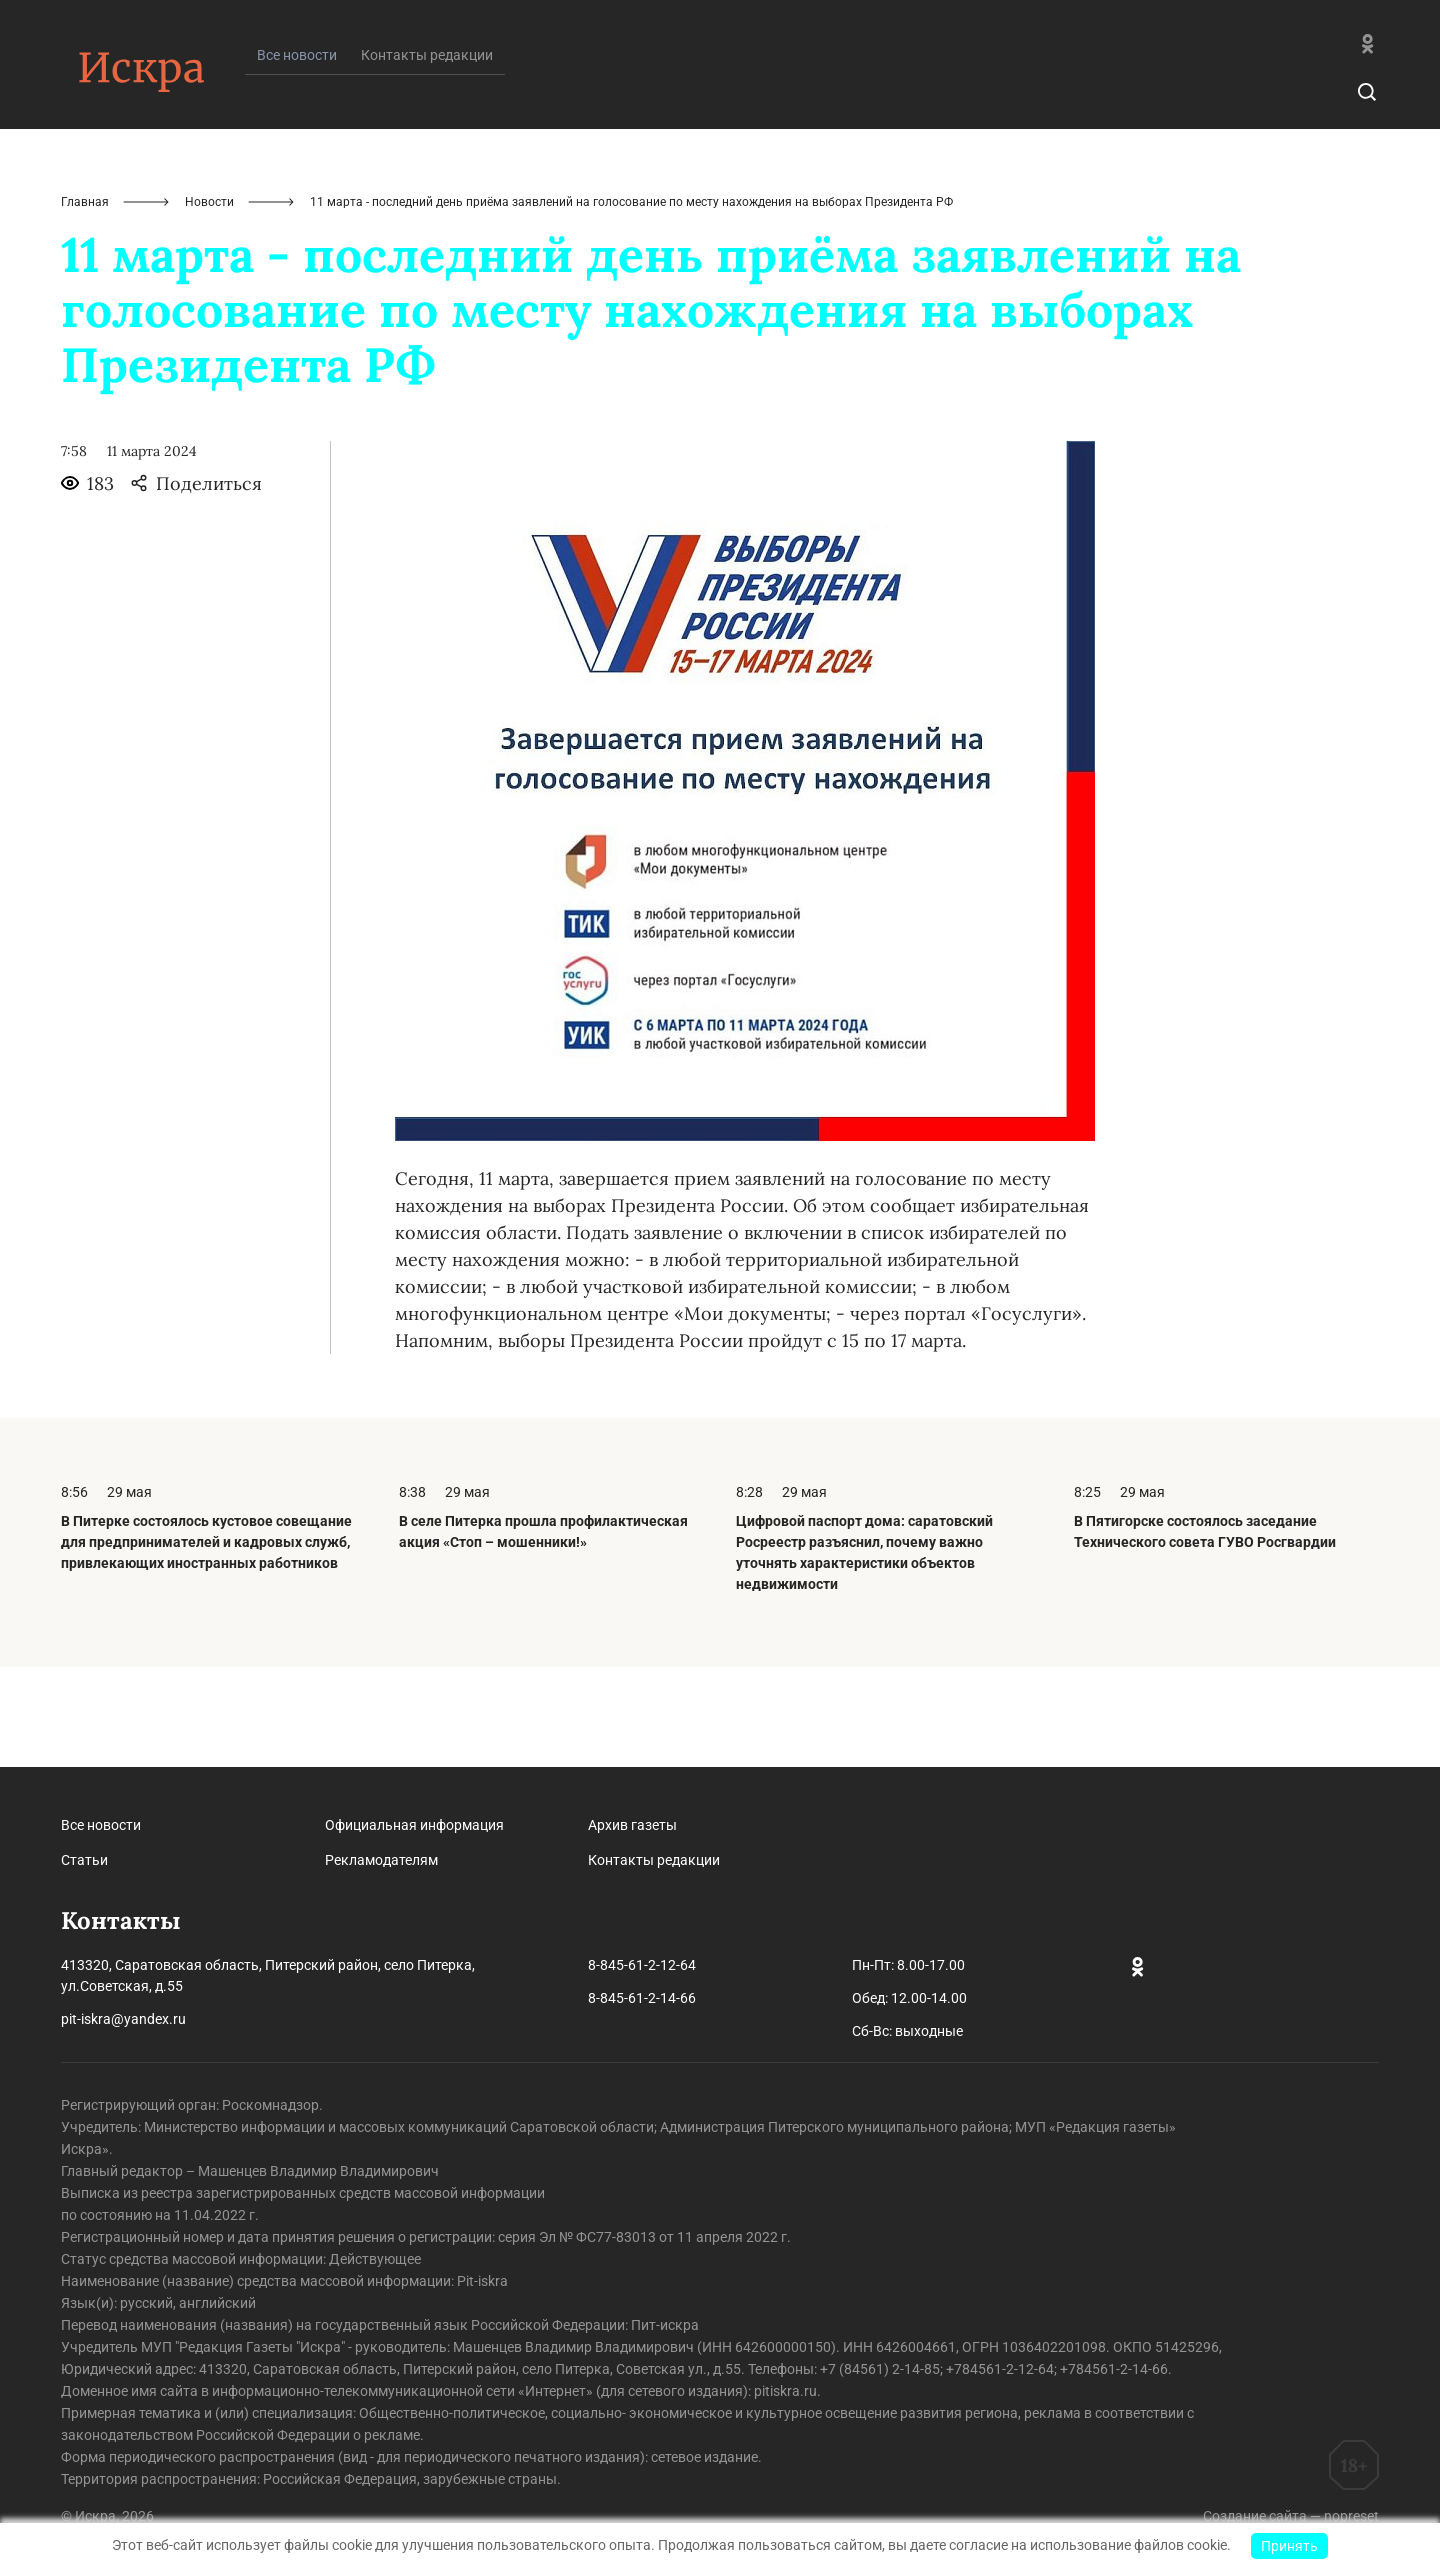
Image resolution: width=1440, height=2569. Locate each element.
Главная (85, 302)
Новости (209, 302)
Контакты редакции (427, 155)
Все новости (101, 1825)
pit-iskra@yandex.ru (123, 2019)
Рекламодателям (381, 1860)
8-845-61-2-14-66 (642, 1998)
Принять (1289, 2546)
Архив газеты (632, 1825)
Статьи (84, 1860)
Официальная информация (414, 1825)
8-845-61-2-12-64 (642, 1965)
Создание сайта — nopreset (1291, 2516)
